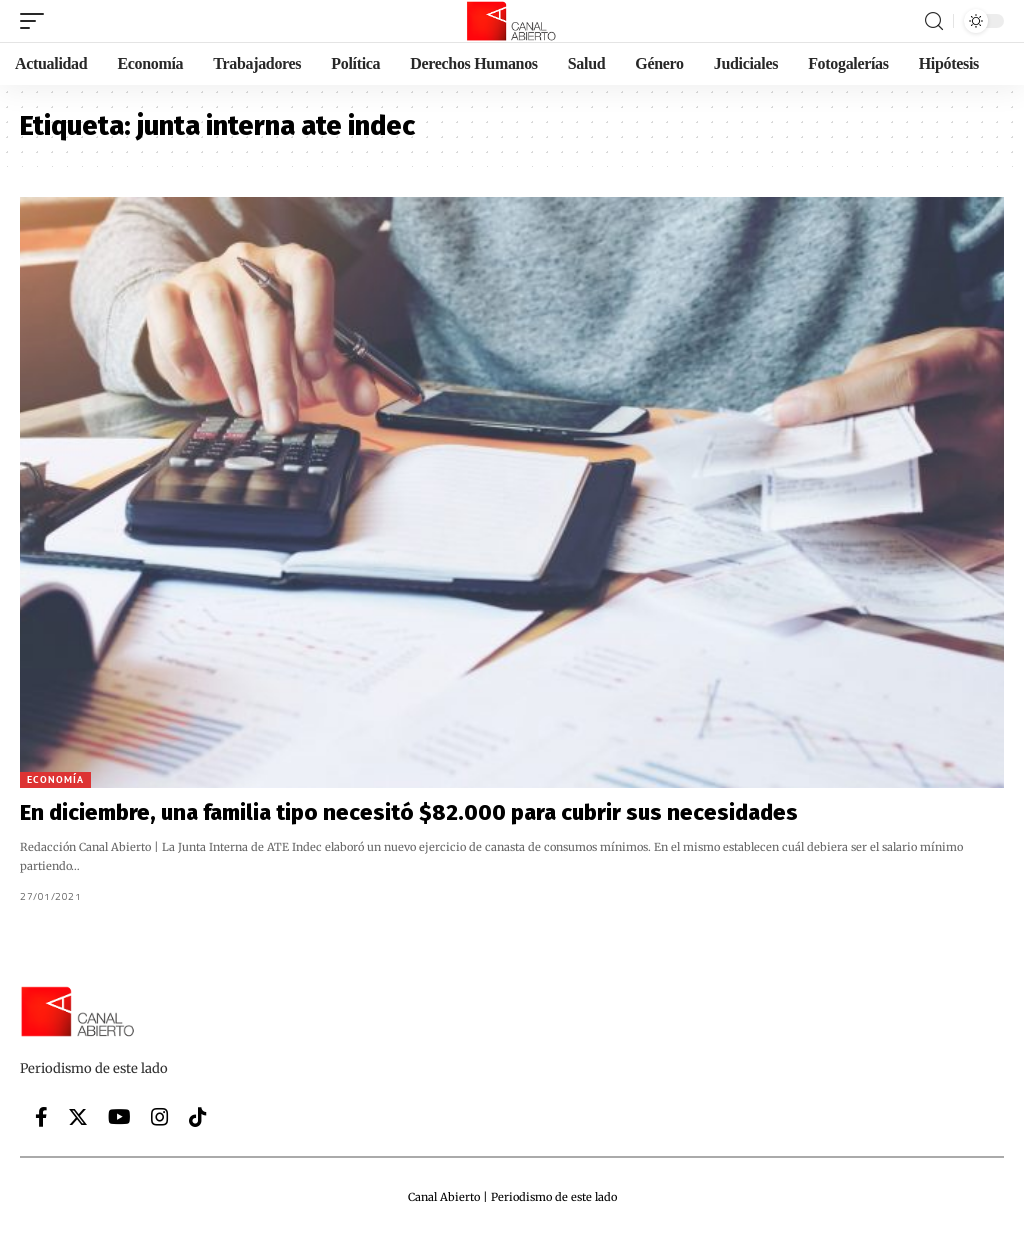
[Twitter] (78, 1117)
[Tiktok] (198, 1117)
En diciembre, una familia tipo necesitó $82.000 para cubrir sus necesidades (409, 812)
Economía (55, 779)
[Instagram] (160, 1117)
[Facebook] (41, 1117)
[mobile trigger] (37, 21)
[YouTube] (119, 1117)
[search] (934, 21)
